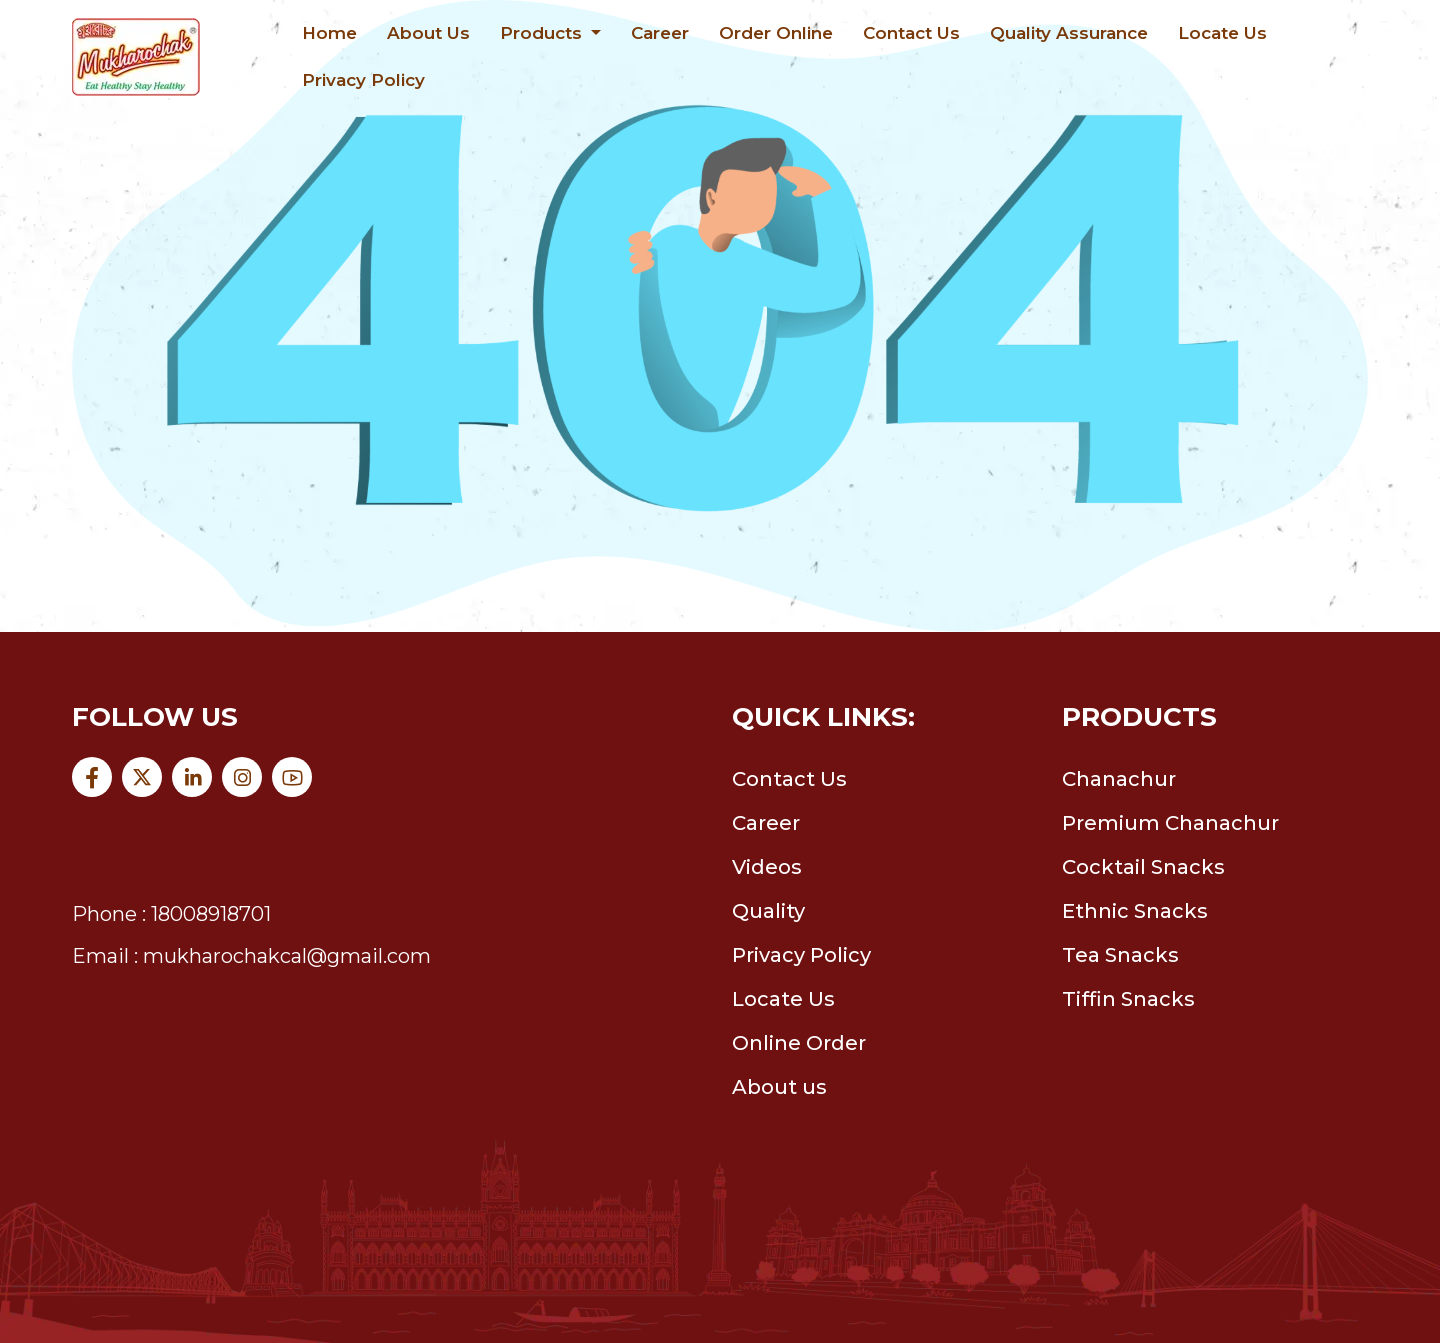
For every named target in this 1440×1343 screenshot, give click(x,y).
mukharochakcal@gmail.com (287, 956)
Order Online (776, 33)
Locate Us (1222, 33)
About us (779, 1087)
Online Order (799, 1043)
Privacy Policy (363, 80)
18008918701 (211, 914)
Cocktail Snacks (1143, 867)
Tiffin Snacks (1128, 999)
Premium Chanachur (1170, 823)
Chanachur (1119, 779)
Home (329, 33)
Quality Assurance (1069, 33)
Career (660, 33)
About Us (428, 33)
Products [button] (543, 33)
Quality (768, 911)
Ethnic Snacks (1135, 911)
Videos (767, 867)
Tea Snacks (1120, 955)
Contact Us (911, 33)
